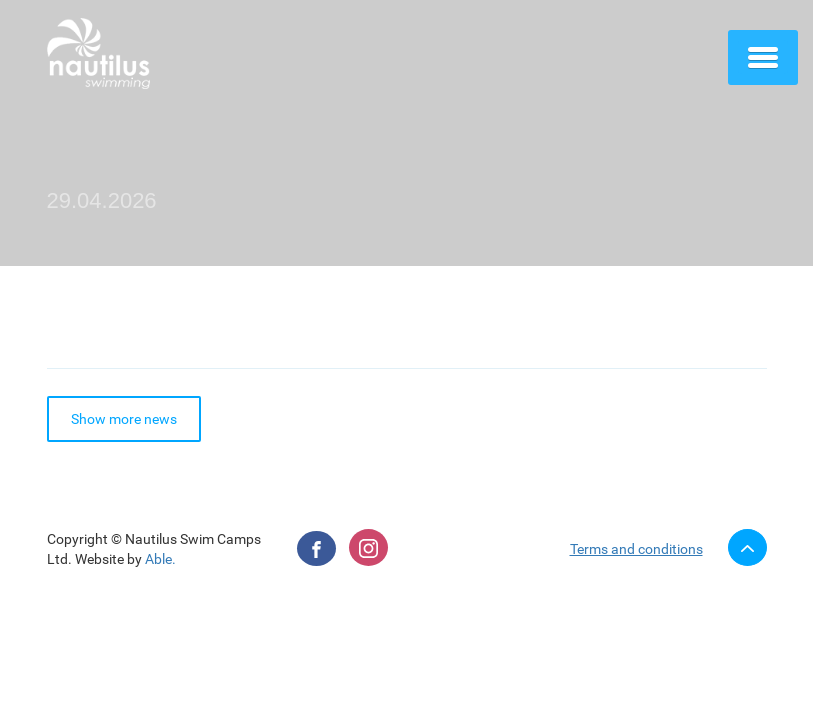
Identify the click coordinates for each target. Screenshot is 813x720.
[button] (763, 57)
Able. (160, 559)
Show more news (124, 419)
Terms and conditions (636, 549)
